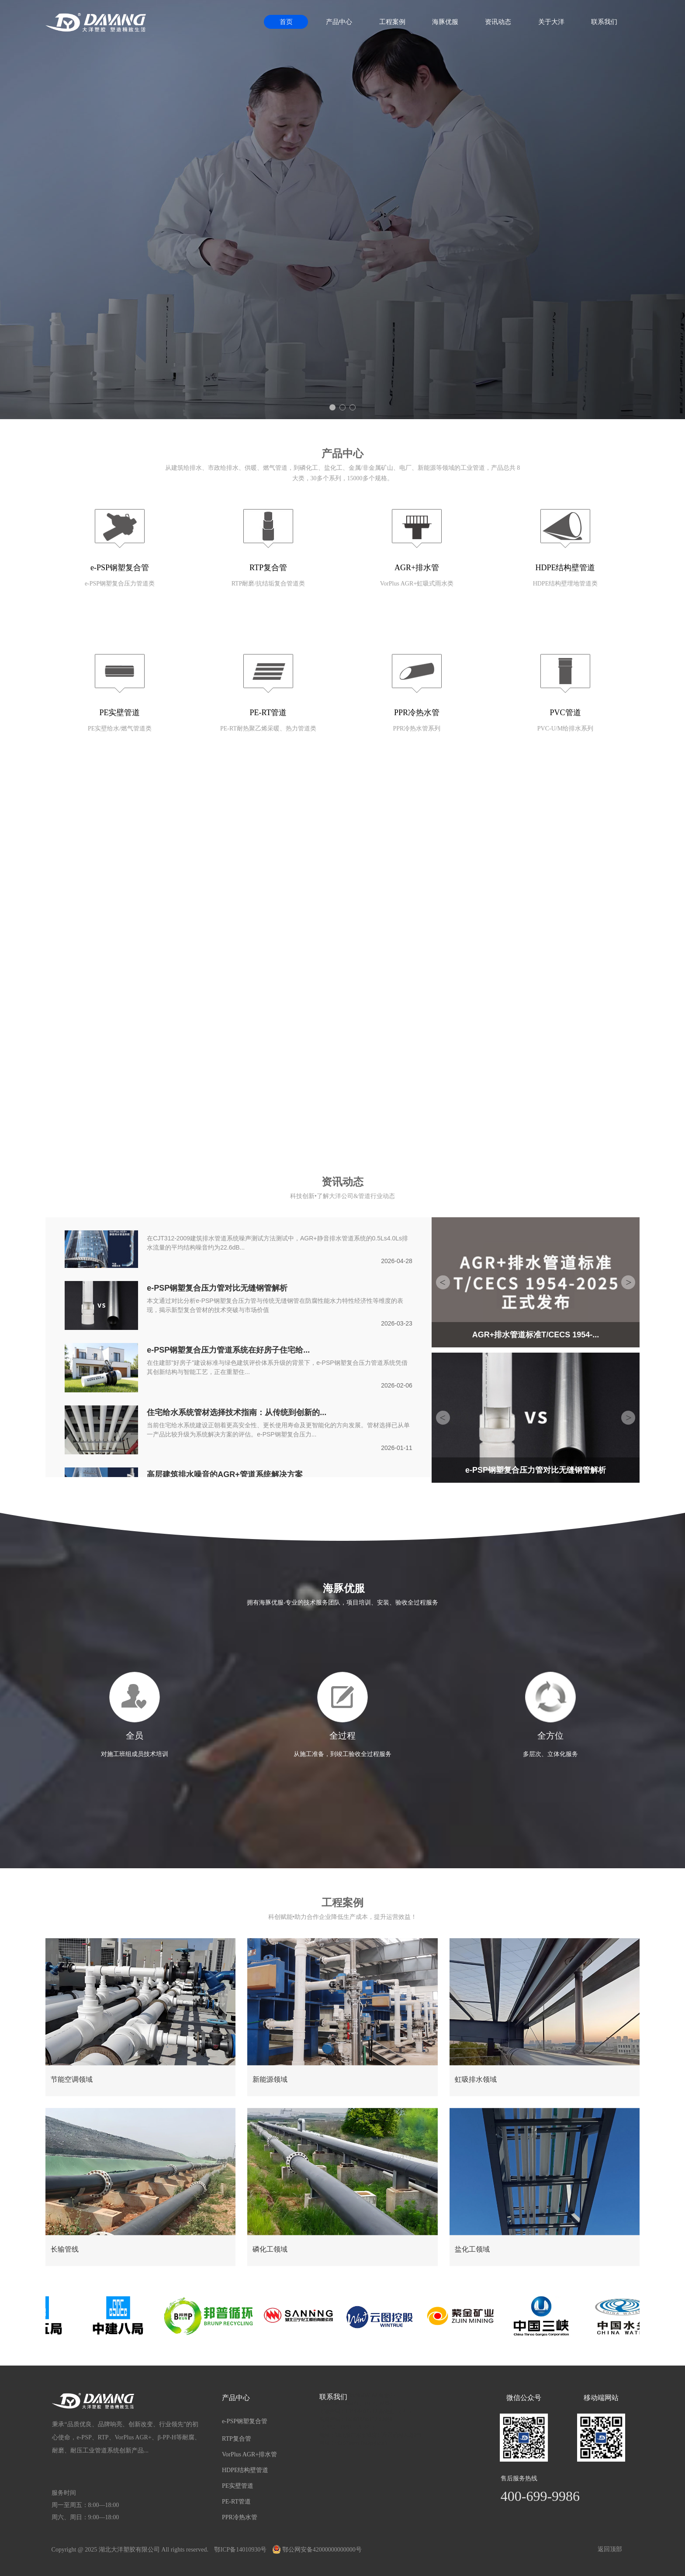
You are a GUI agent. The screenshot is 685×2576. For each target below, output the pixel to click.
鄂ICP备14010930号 (240, 2549)
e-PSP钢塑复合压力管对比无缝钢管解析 (217, 1289)
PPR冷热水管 (416, 712)
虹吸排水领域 (476, 2079)
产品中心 (339, 21)
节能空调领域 (72, 2079)
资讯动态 (498, 21)
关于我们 (342, 847)
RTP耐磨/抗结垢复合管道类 (268, 583)
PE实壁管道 (119, 712)
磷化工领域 (270, 2249)
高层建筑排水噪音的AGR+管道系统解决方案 (225, 1475)
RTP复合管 (268, 567)
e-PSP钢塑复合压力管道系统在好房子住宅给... (228, 1351)
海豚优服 (445, 21)
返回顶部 (610, 2549)
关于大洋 (551, 21)
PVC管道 (565, 712)
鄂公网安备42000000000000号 (317, 2549)
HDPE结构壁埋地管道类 (565, 583)
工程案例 (392, 21)
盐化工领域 (472, 2249)
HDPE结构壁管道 (565, 567)
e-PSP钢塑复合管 (119, 567)
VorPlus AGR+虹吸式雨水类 (416, 583)
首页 (286, 21)
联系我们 (604, 21)
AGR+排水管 (416, 567)
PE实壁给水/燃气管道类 (120, 728)
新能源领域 (270, 2079)
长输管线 (65, 2249)
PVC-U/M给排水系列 (565, 728)
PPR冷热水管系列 (417, 728)
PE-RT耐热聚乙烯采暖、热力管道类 (268, 728)
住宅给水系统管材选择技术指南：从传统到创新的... (236, 1413)
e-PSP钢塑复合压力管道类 (120, 583)
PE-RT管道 (268, 712)
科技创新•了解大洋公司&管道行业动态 (342, 1196)
